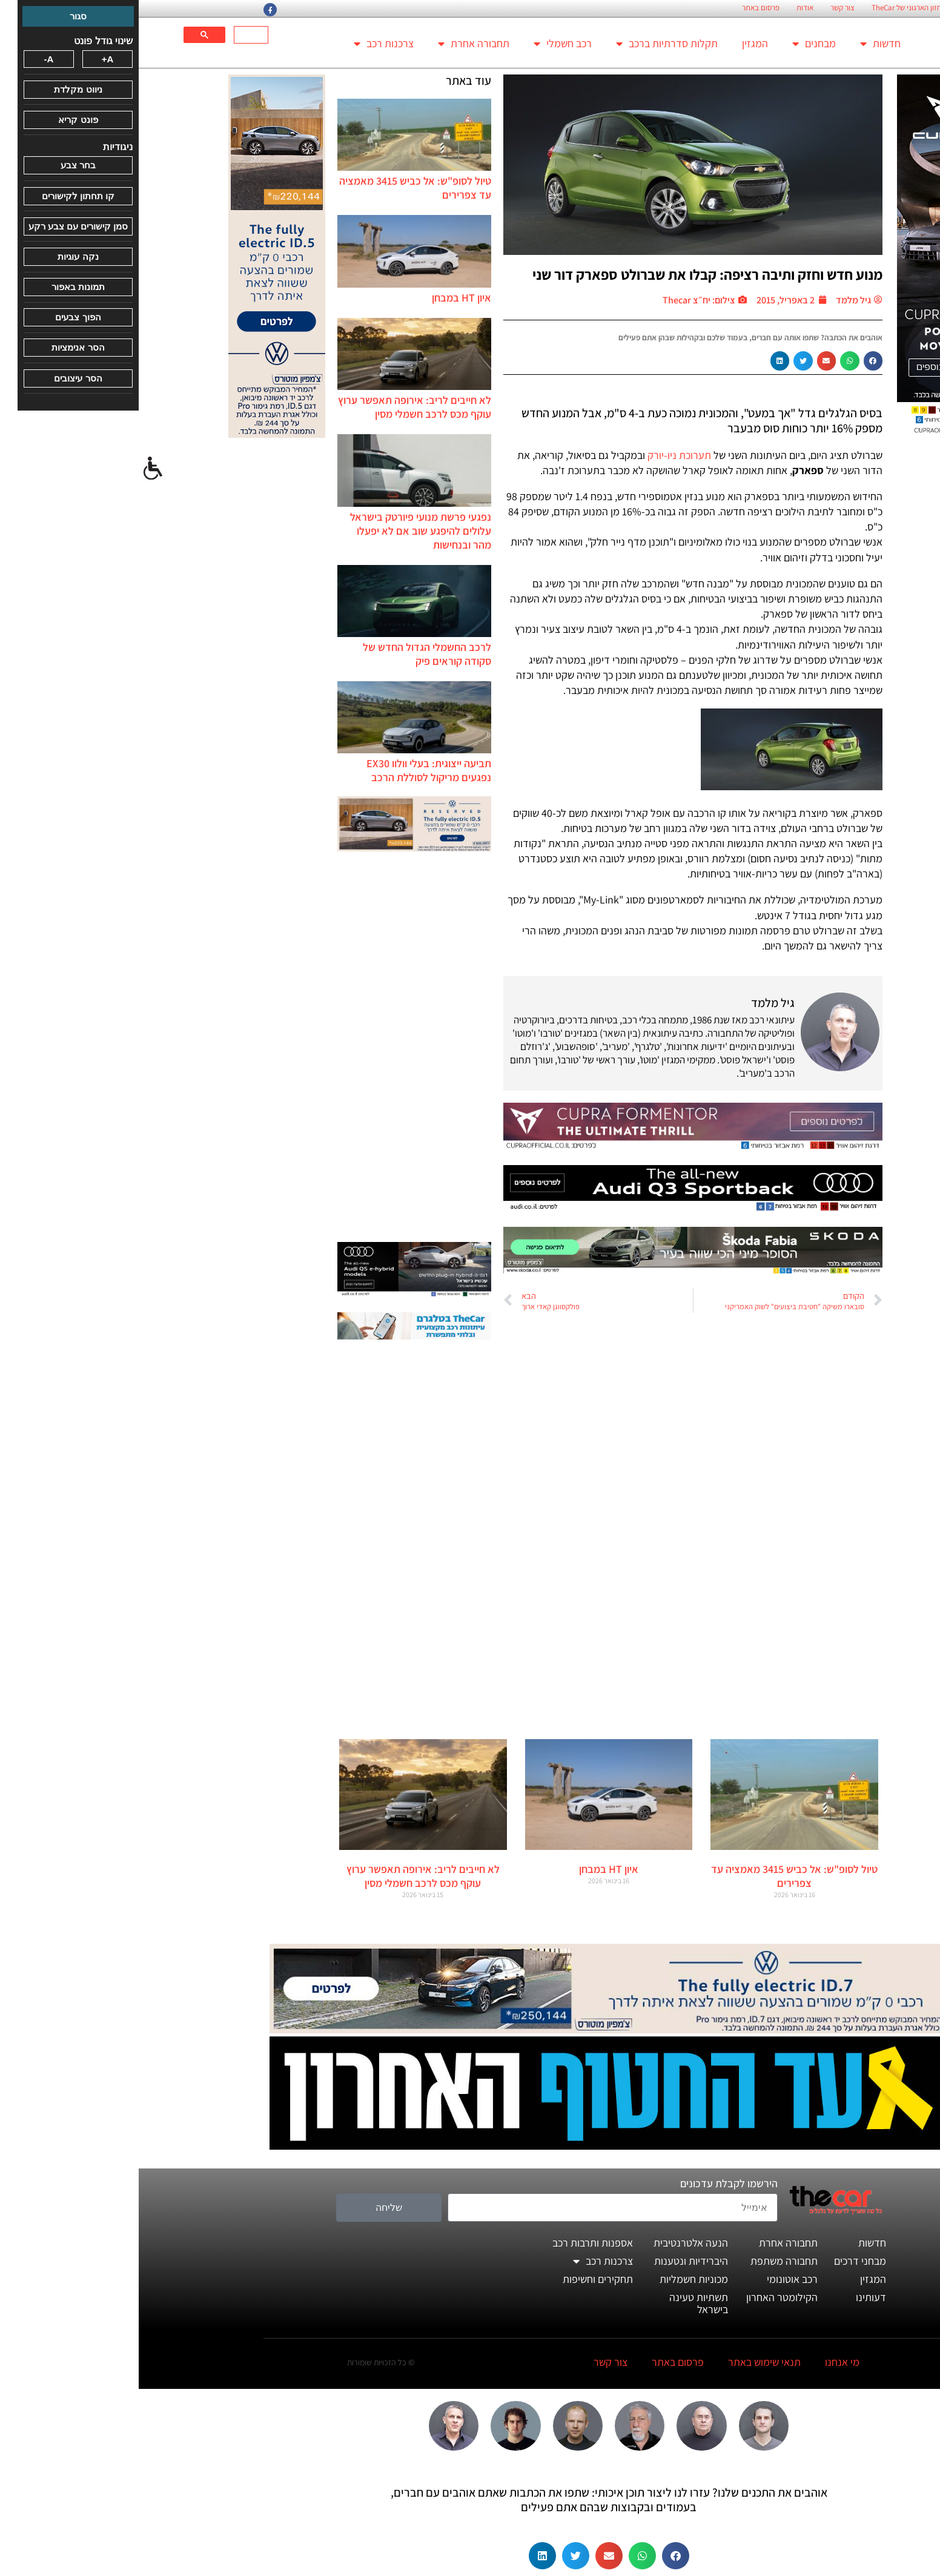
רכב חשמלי (424, 43)
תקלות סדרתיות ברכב (528, 43)
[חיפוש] (113, 35)
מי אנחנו (703, 2362)
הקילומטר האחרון (643, 2297)
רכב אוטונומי (653, 2279)
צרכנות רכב (245, 43)
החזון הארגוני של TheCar (770, 8)
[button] (734, 361)
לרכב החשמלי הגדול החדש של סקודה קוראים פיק (288, 654)
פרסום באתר (622, 8)
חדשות (741, 43)
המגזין (616, 43)
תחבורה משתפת (645, 2261)
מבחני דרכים (721, 2261)
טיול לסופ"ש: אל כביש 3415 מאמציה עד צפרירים (655, 1876)
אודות (666, 8)
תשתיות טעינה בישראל (560, 2303)
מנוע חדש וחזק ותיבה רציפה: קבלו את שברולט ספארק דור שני (569, 274)
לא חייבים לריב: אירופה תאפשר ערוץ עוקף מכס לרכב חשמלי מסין (275, 407)
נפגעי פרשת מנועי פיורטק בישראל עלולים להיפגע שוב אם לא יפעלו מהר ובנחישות (281, 531)
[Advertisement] (275, 1048)
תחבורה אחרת (335, 43)
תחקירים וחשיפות (459, 2279)
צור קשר (704, 8)
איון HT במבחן (322, 298)
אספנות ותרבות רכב (454, 2243)
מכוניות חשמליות (555, 2279)
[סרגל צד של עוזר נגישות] (14, 468)
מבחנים (675, 43)
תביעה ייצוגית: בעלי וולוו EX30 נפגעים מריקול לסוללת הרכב (290, 770)
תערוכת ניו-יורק (540, 455)
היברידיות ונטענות (552, 2261)
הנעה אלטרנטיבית (552, 2243)
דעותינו (732, 2297)
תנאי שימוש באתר (625, 2362)
